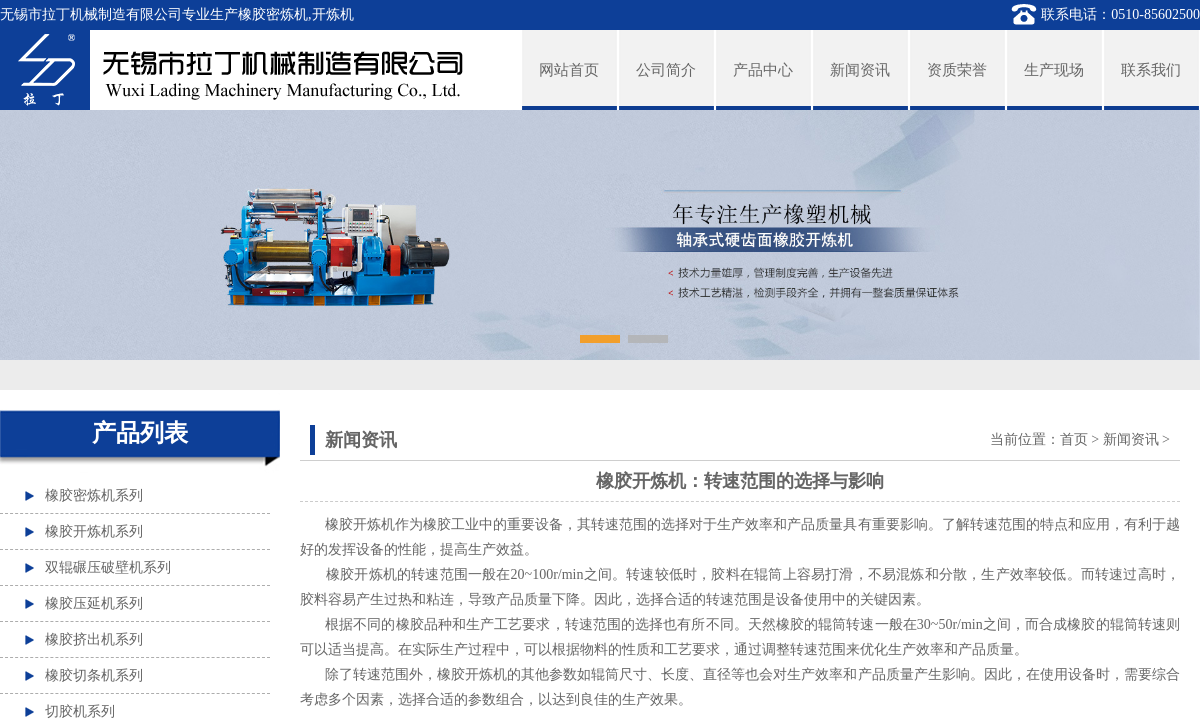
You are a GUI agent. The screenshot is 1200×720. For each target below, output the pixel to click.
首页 (1074, 439)
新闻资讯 (1131, 439)
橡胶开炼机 (361, 574)
